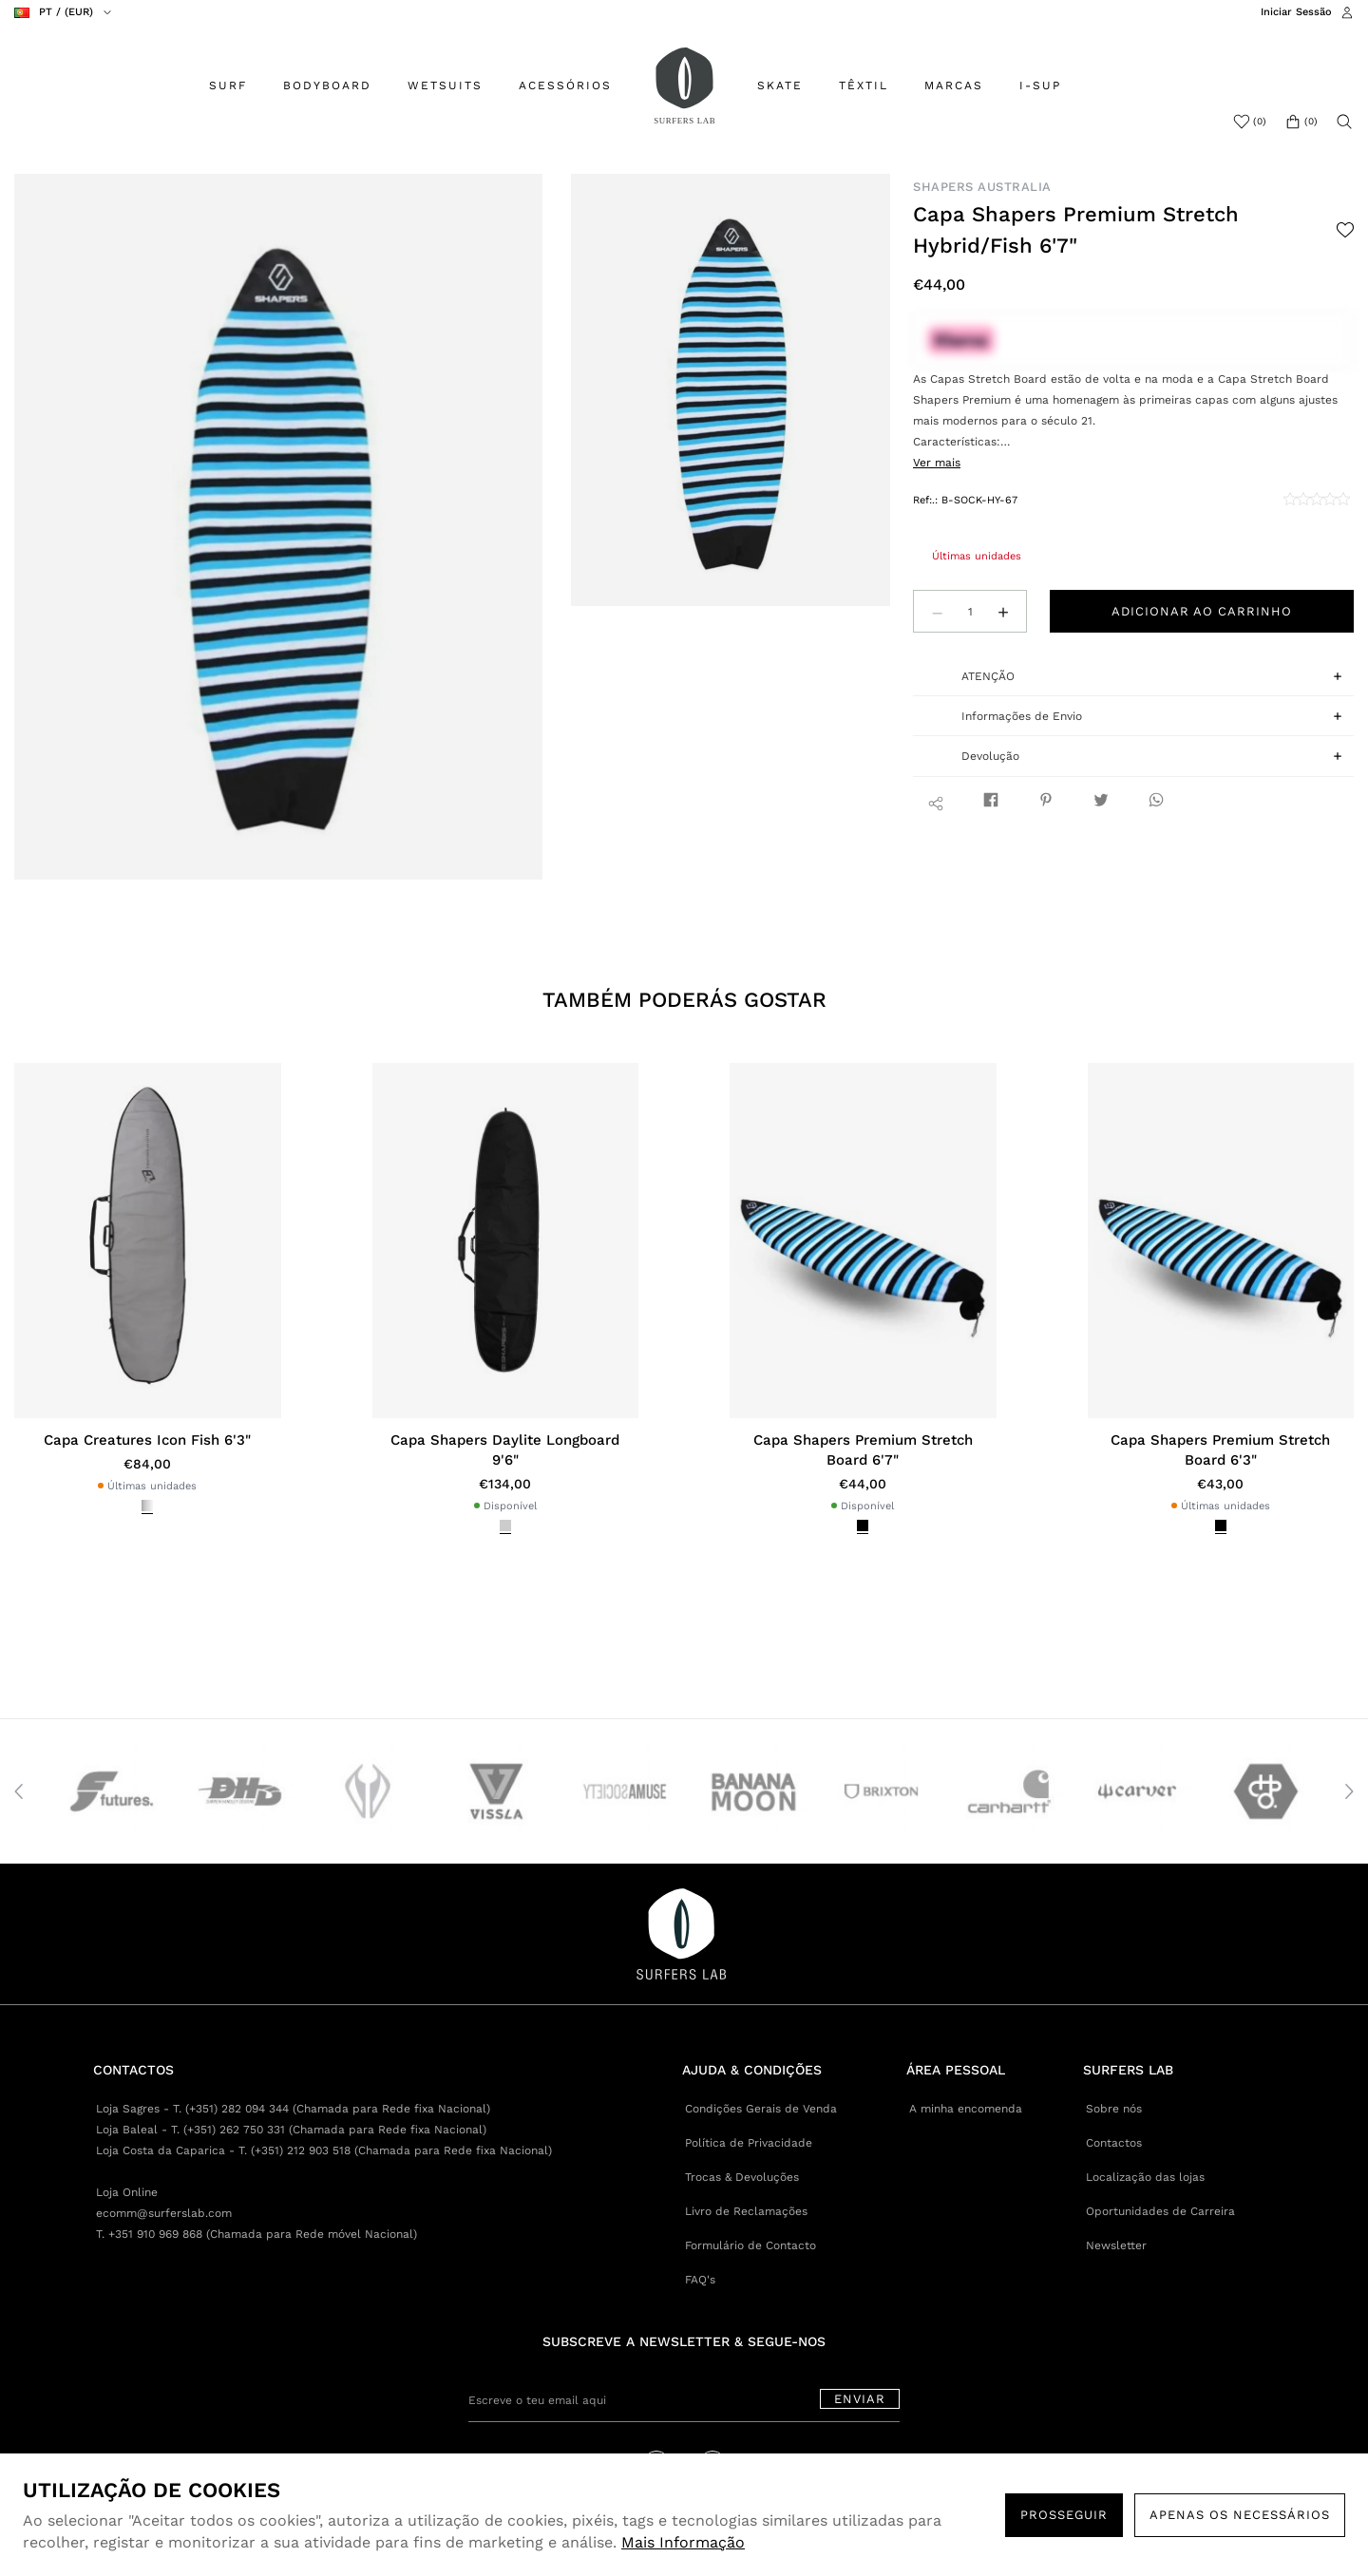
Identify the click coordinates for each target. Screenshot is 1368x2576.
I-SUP (1040, 85)
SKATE (780, 85)
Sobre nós (1114, 2108)
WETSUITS (445, 85)
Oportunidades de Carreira (1160, 2211)
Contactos (1114, 2143)
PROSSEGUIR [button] (1064, 2515)
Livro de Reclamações (746, 2211)
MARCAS (953, 85)
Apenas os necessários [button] (1240, 2515)
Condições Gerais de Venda (761, 2108)
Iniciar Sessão (1296, 12)
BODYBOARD (327, 85)
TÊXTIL (863, 85)
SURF (228, 85)
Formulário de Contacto (750, 2245)
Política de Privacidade (748, 2143)
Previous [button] (19, 1791)
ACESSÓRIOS (565, 85)
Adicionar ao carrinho (1202, 611)
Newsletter (1116, 2245)
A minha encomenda (965, 2108)
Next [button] (1349, 1791)
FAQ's (700, 2279)
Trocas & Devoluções (742, 2177)
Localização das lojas (1145, 2177)
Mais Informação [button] (683, 2542)
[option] (278, 527)
